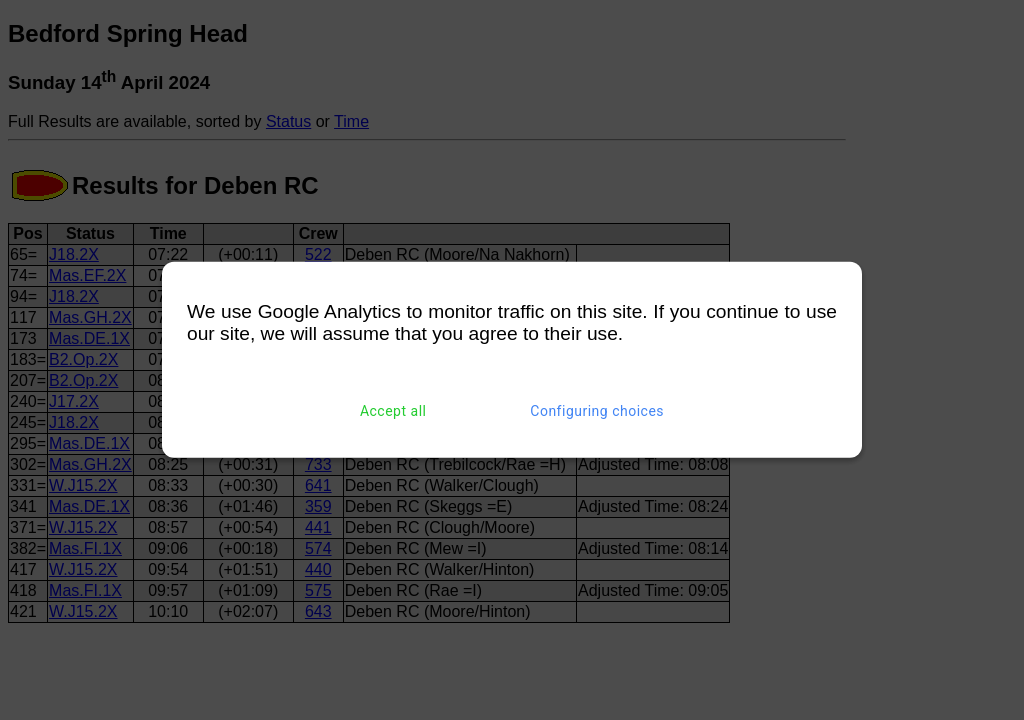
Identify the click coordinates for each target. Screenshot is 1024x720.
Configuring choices (597, 411)
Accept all (393, 411)
